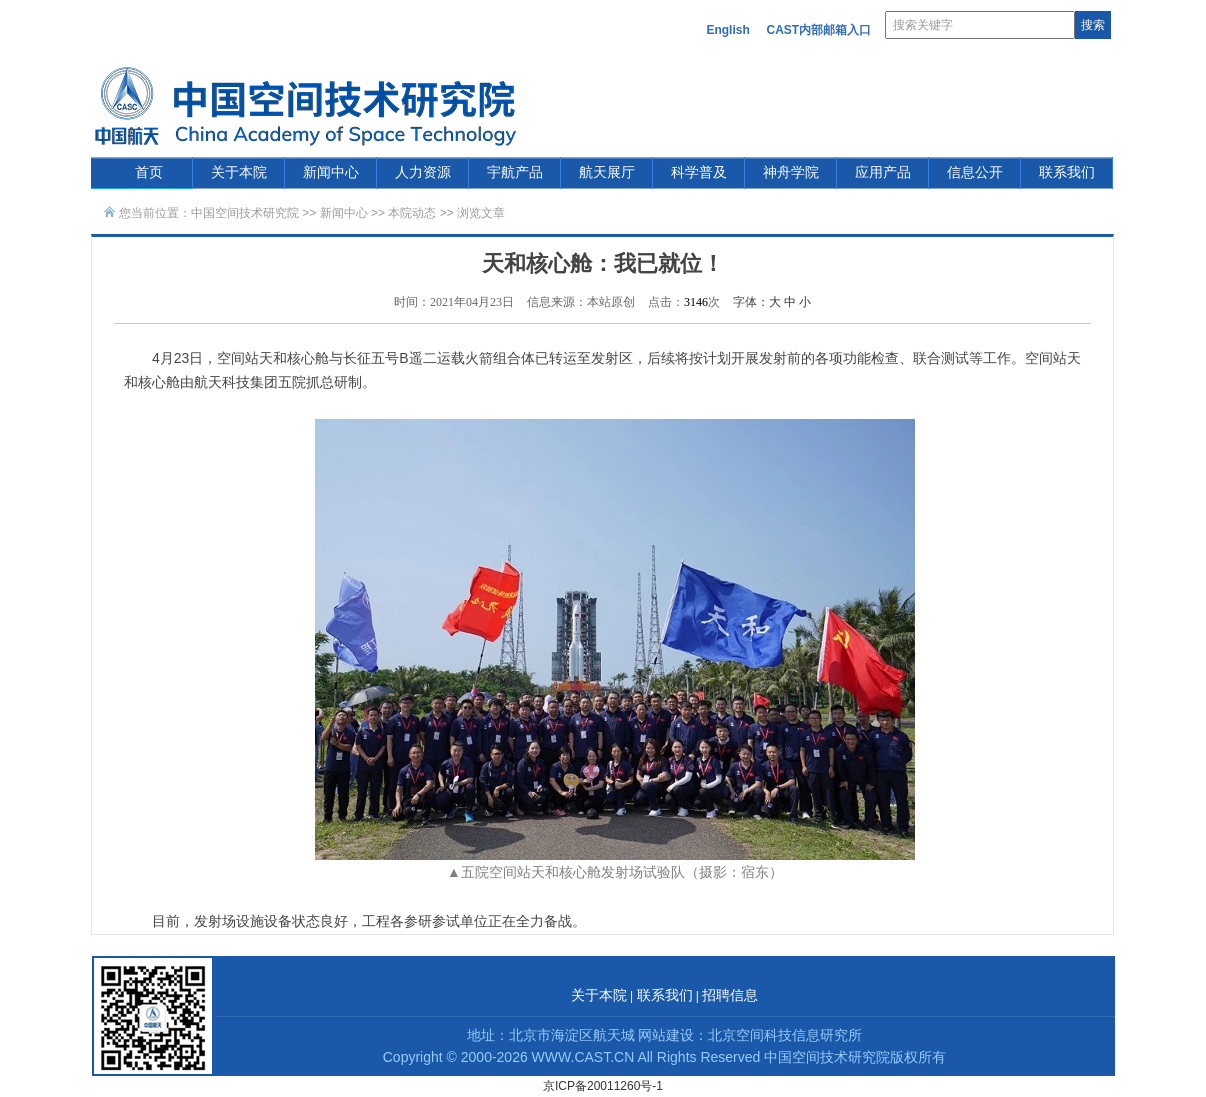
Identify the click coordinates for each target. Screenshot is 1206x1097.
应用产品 (883, 172)
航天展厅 (607, 172)
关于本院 (239, 172)
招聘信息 (730, 995)
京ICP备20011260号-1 (603, 1086)
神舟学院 (791, 172)
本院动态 (413, 213)
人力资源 (423, 172)
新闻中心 (331, 172)
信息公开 (975, 172)
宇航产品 (515, 172)
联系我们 (1067, 172)
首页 (149, 172)
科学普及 (699, 172)
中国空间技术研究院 (245, 213)
